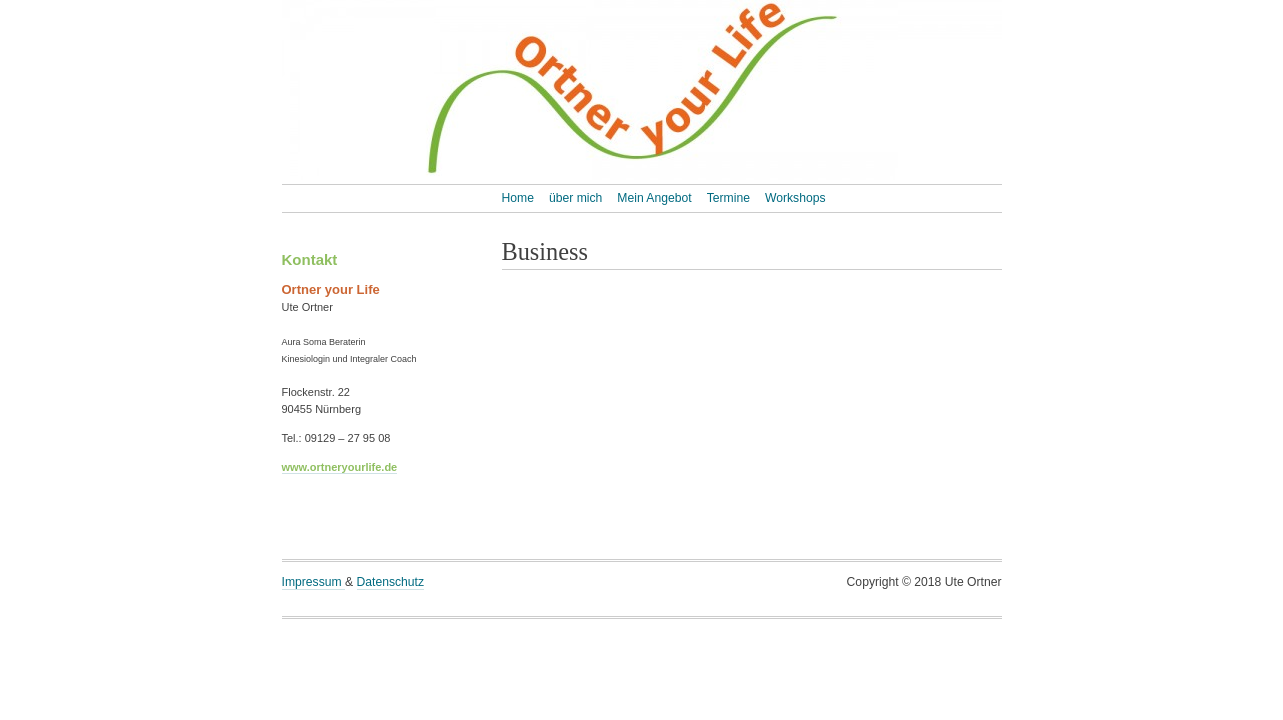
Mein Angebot (654, 198)
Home (518, 198)
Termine (728, 198)
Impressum (314, 582)
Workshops (795, 198)
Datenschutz (391, 582)
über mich (575, 198)
